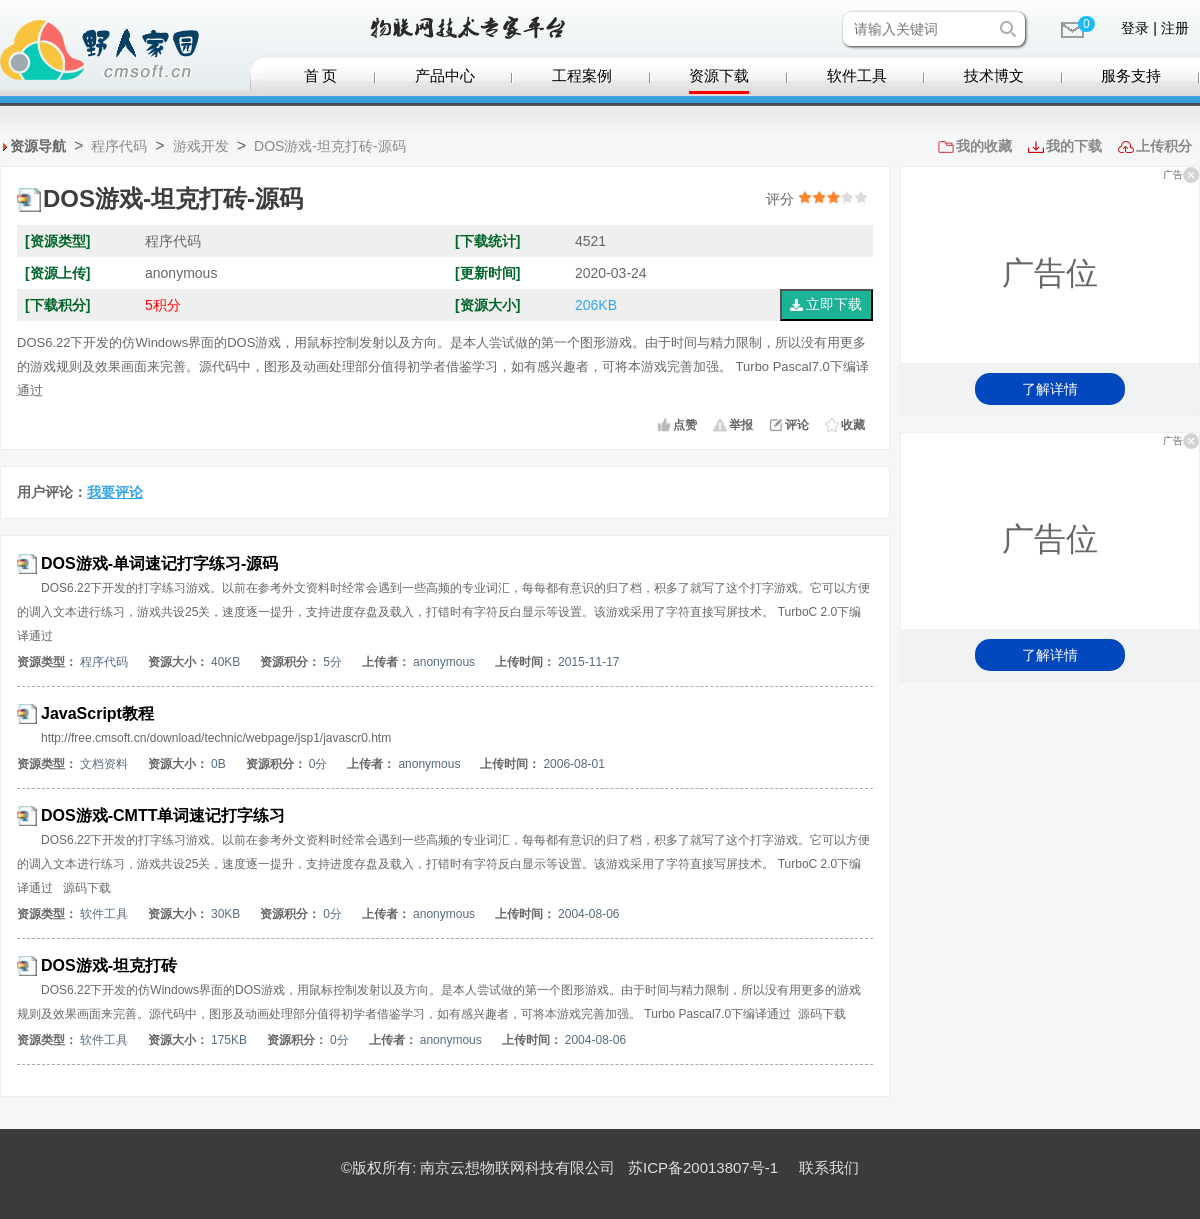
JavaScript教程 (97, 713)
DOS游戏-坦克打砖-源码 (330, 146)
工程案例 (582, 76)
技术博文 (994, 76)
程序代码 (119, 146)
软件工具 (857, 76)
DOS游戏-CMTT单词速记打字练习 (163, 815)
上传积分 (1164, 146)
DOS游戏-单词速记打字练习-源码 (159, 563)
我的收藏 (984, 146)
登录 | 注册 (1154, 28)
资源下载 (719, 76)
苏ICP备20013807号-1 (703, 1167)
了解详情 (1050, 389)
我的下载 (1074, 146)
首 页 (321, 76)
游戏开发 (201, 146)
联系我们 (829, 1167)
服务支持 (1131, 76)
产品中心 (445, 76)
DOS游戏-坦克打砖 (109, 965)
